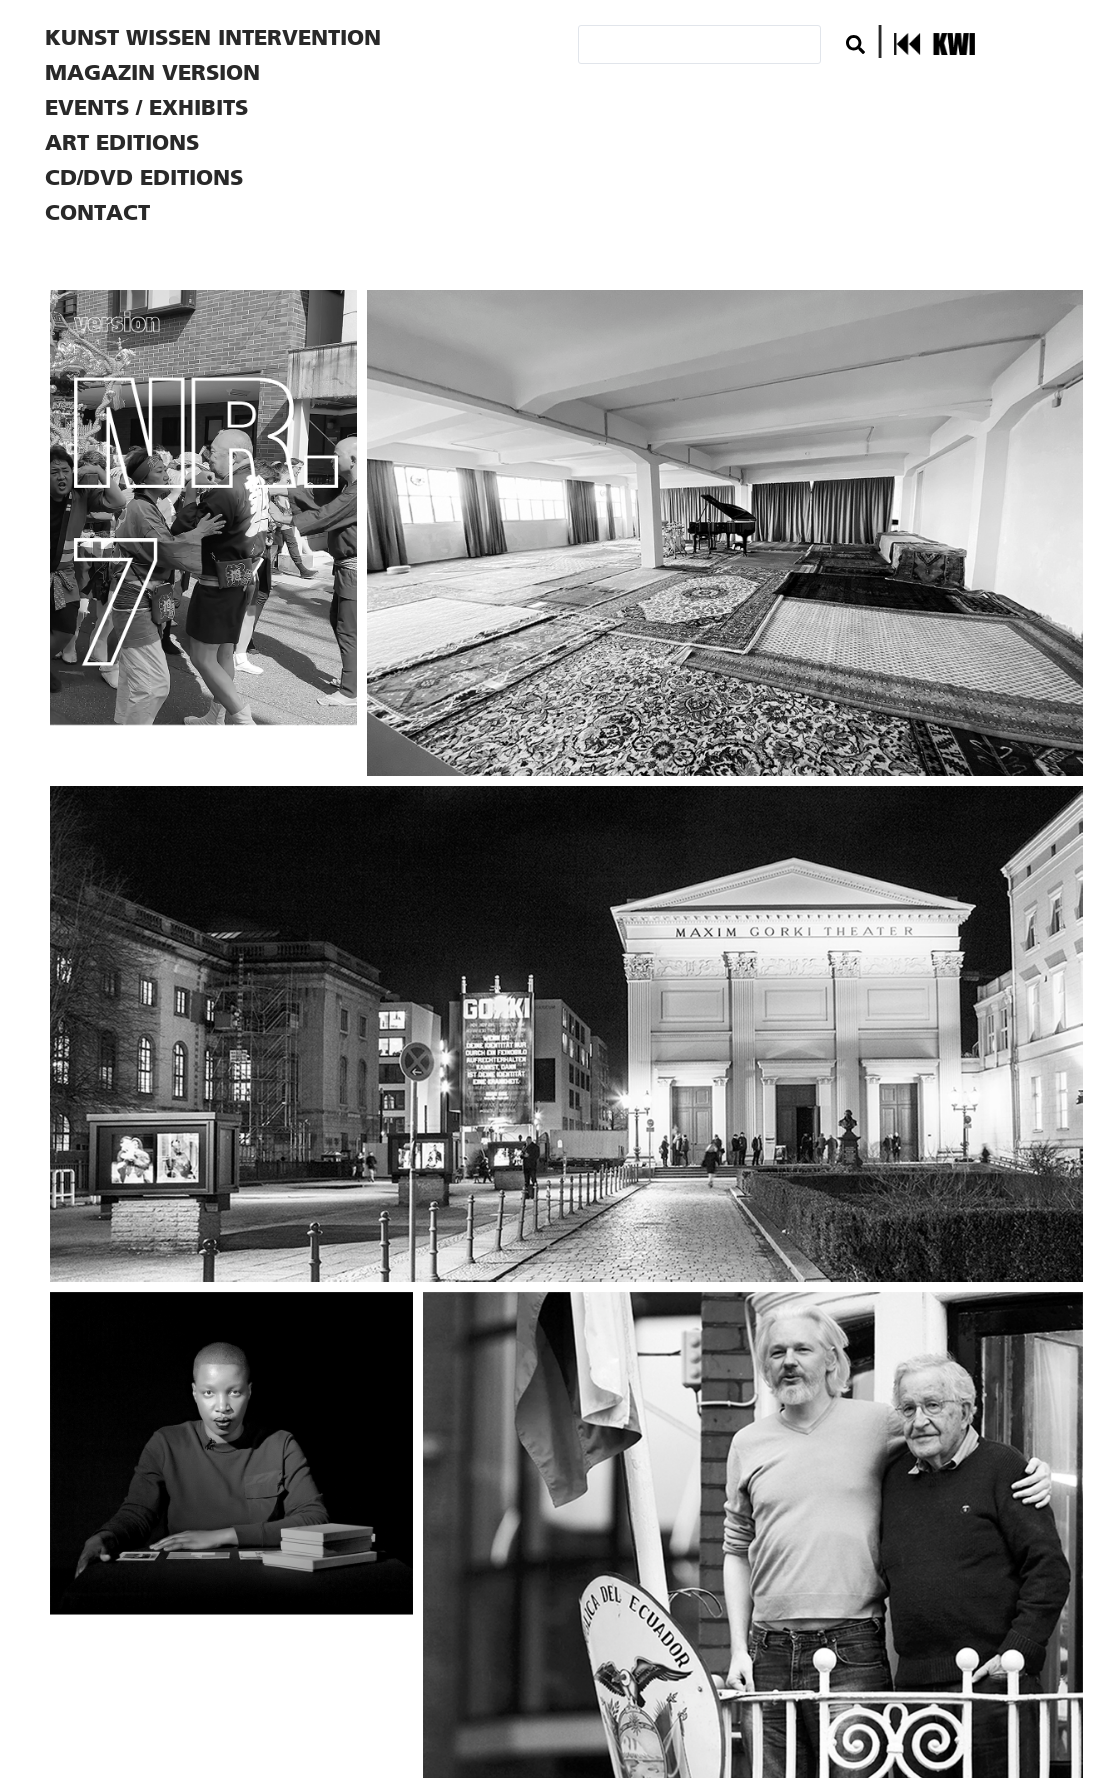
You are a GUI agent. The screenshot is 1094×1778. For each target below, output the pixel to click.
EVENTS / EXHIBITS (146, 107)
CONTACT (97, 212)
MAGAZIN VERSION (152, 72)
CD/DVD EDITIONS (144, 177)
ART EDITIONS (122, 142)
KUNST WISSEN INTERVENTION (213, 37)
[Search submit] (855, 44)
